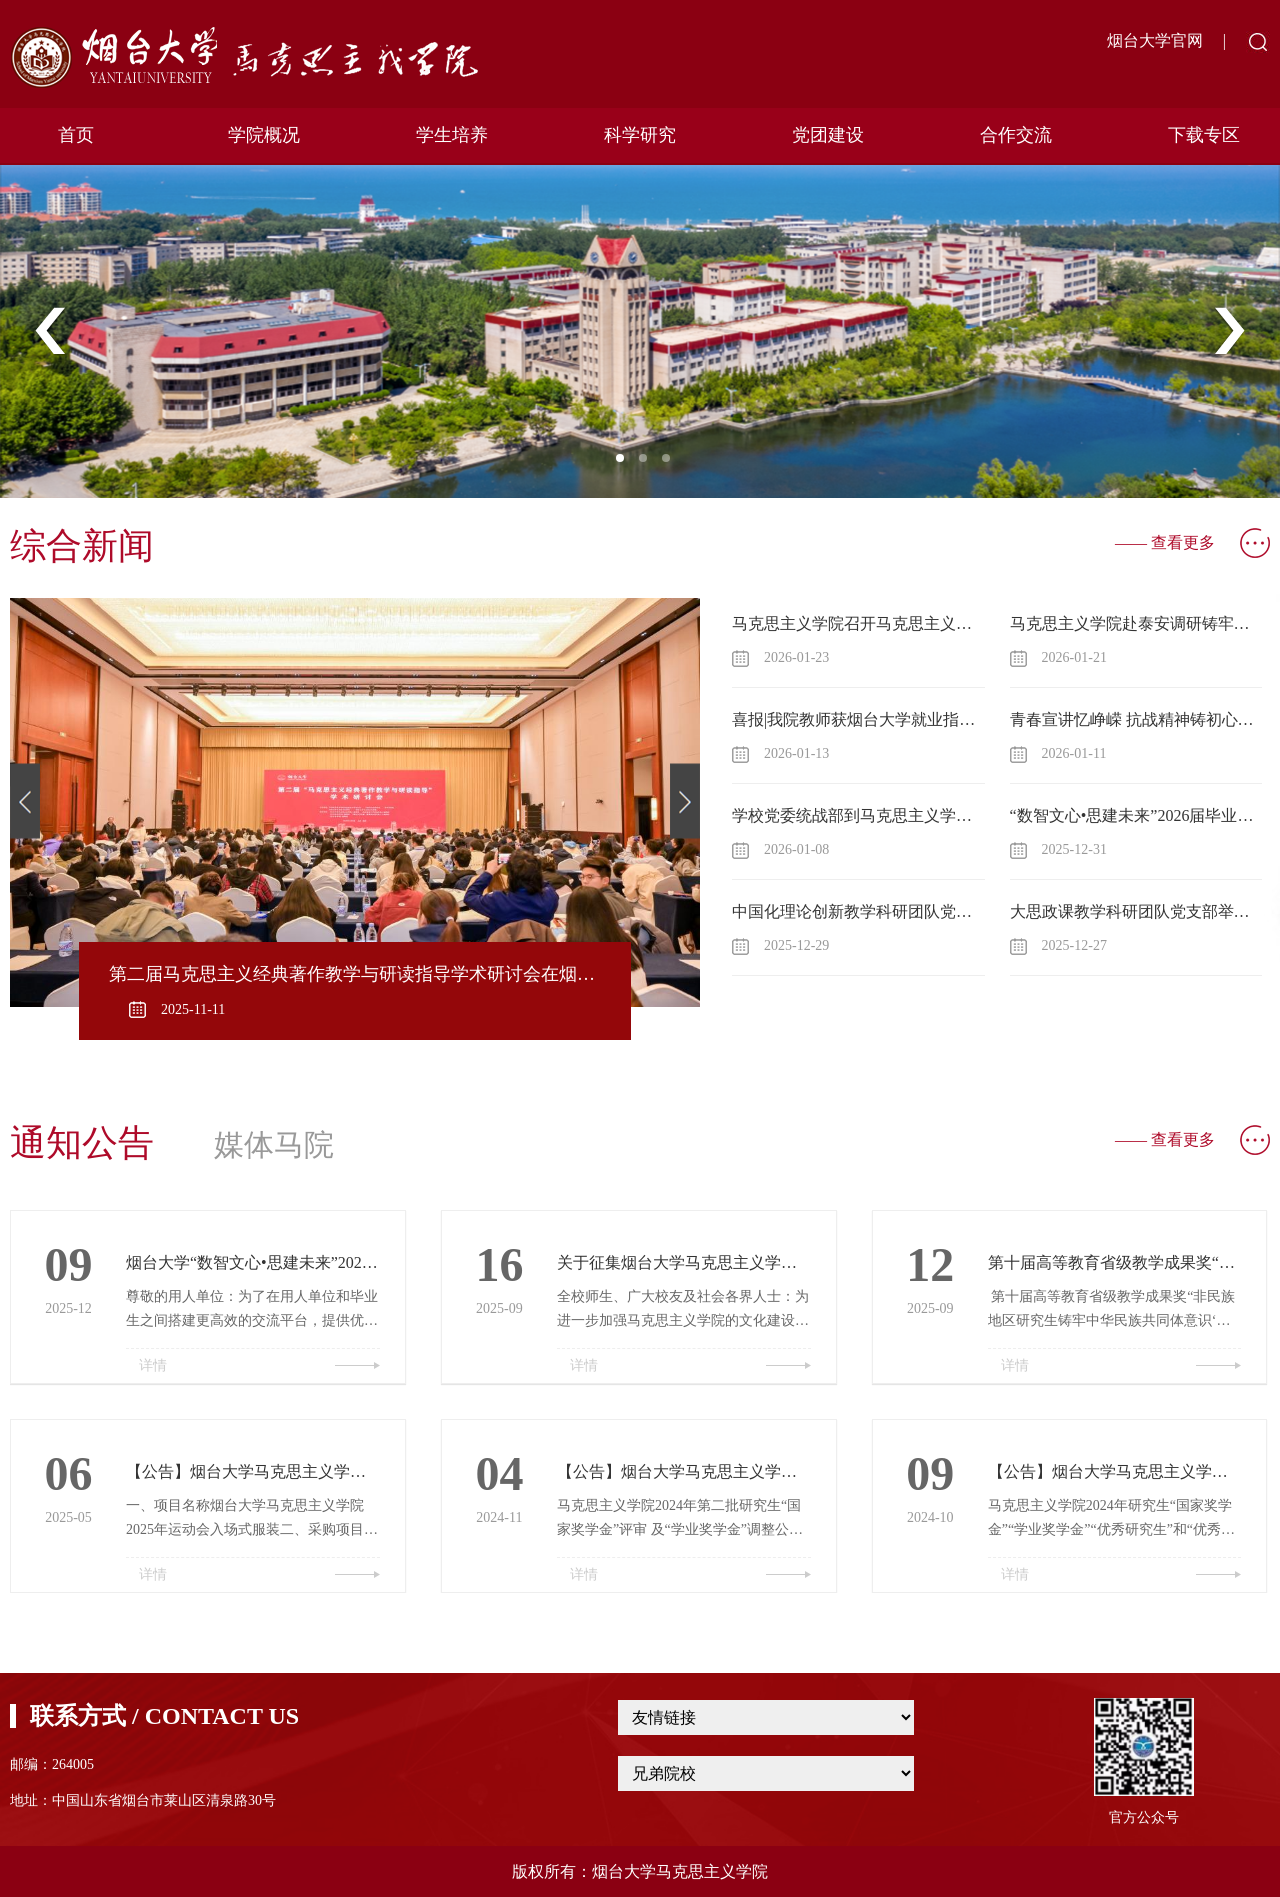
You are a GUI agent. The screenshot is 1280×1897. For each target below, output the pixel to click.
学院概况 (264, 135)
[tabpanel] (640, 331)
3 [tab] (672, 464)
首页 (76, 135)
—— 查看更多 (1165, 542)
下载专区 (1204, 135)
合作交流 (1016, 135)
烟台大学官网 (1155, 40)
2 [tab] (649, 464)
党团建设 (828, 135)
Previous (51, 332)
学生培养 (452, 135)
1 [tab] (626, 464)
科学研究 (640, 135)
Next (1229, 332)
